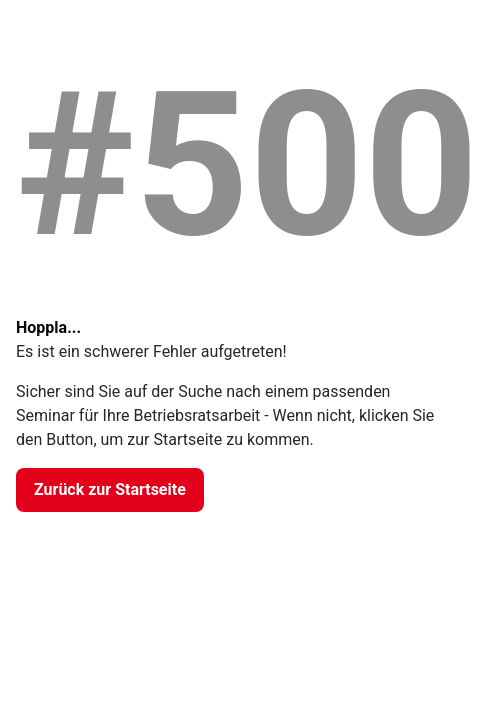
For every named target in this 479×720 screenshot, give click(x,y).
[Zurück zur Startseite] (110, 490)
